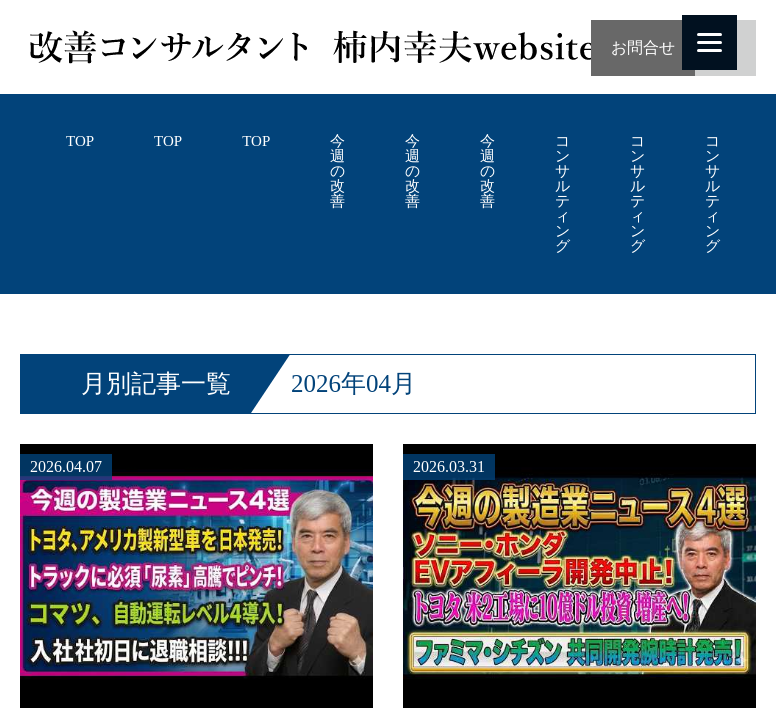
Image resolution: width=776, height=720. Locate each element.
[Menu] (709, 42)
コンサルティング (562, 194)
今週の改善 (337, 171)
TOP (80, 141)
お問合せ (643, 47)
